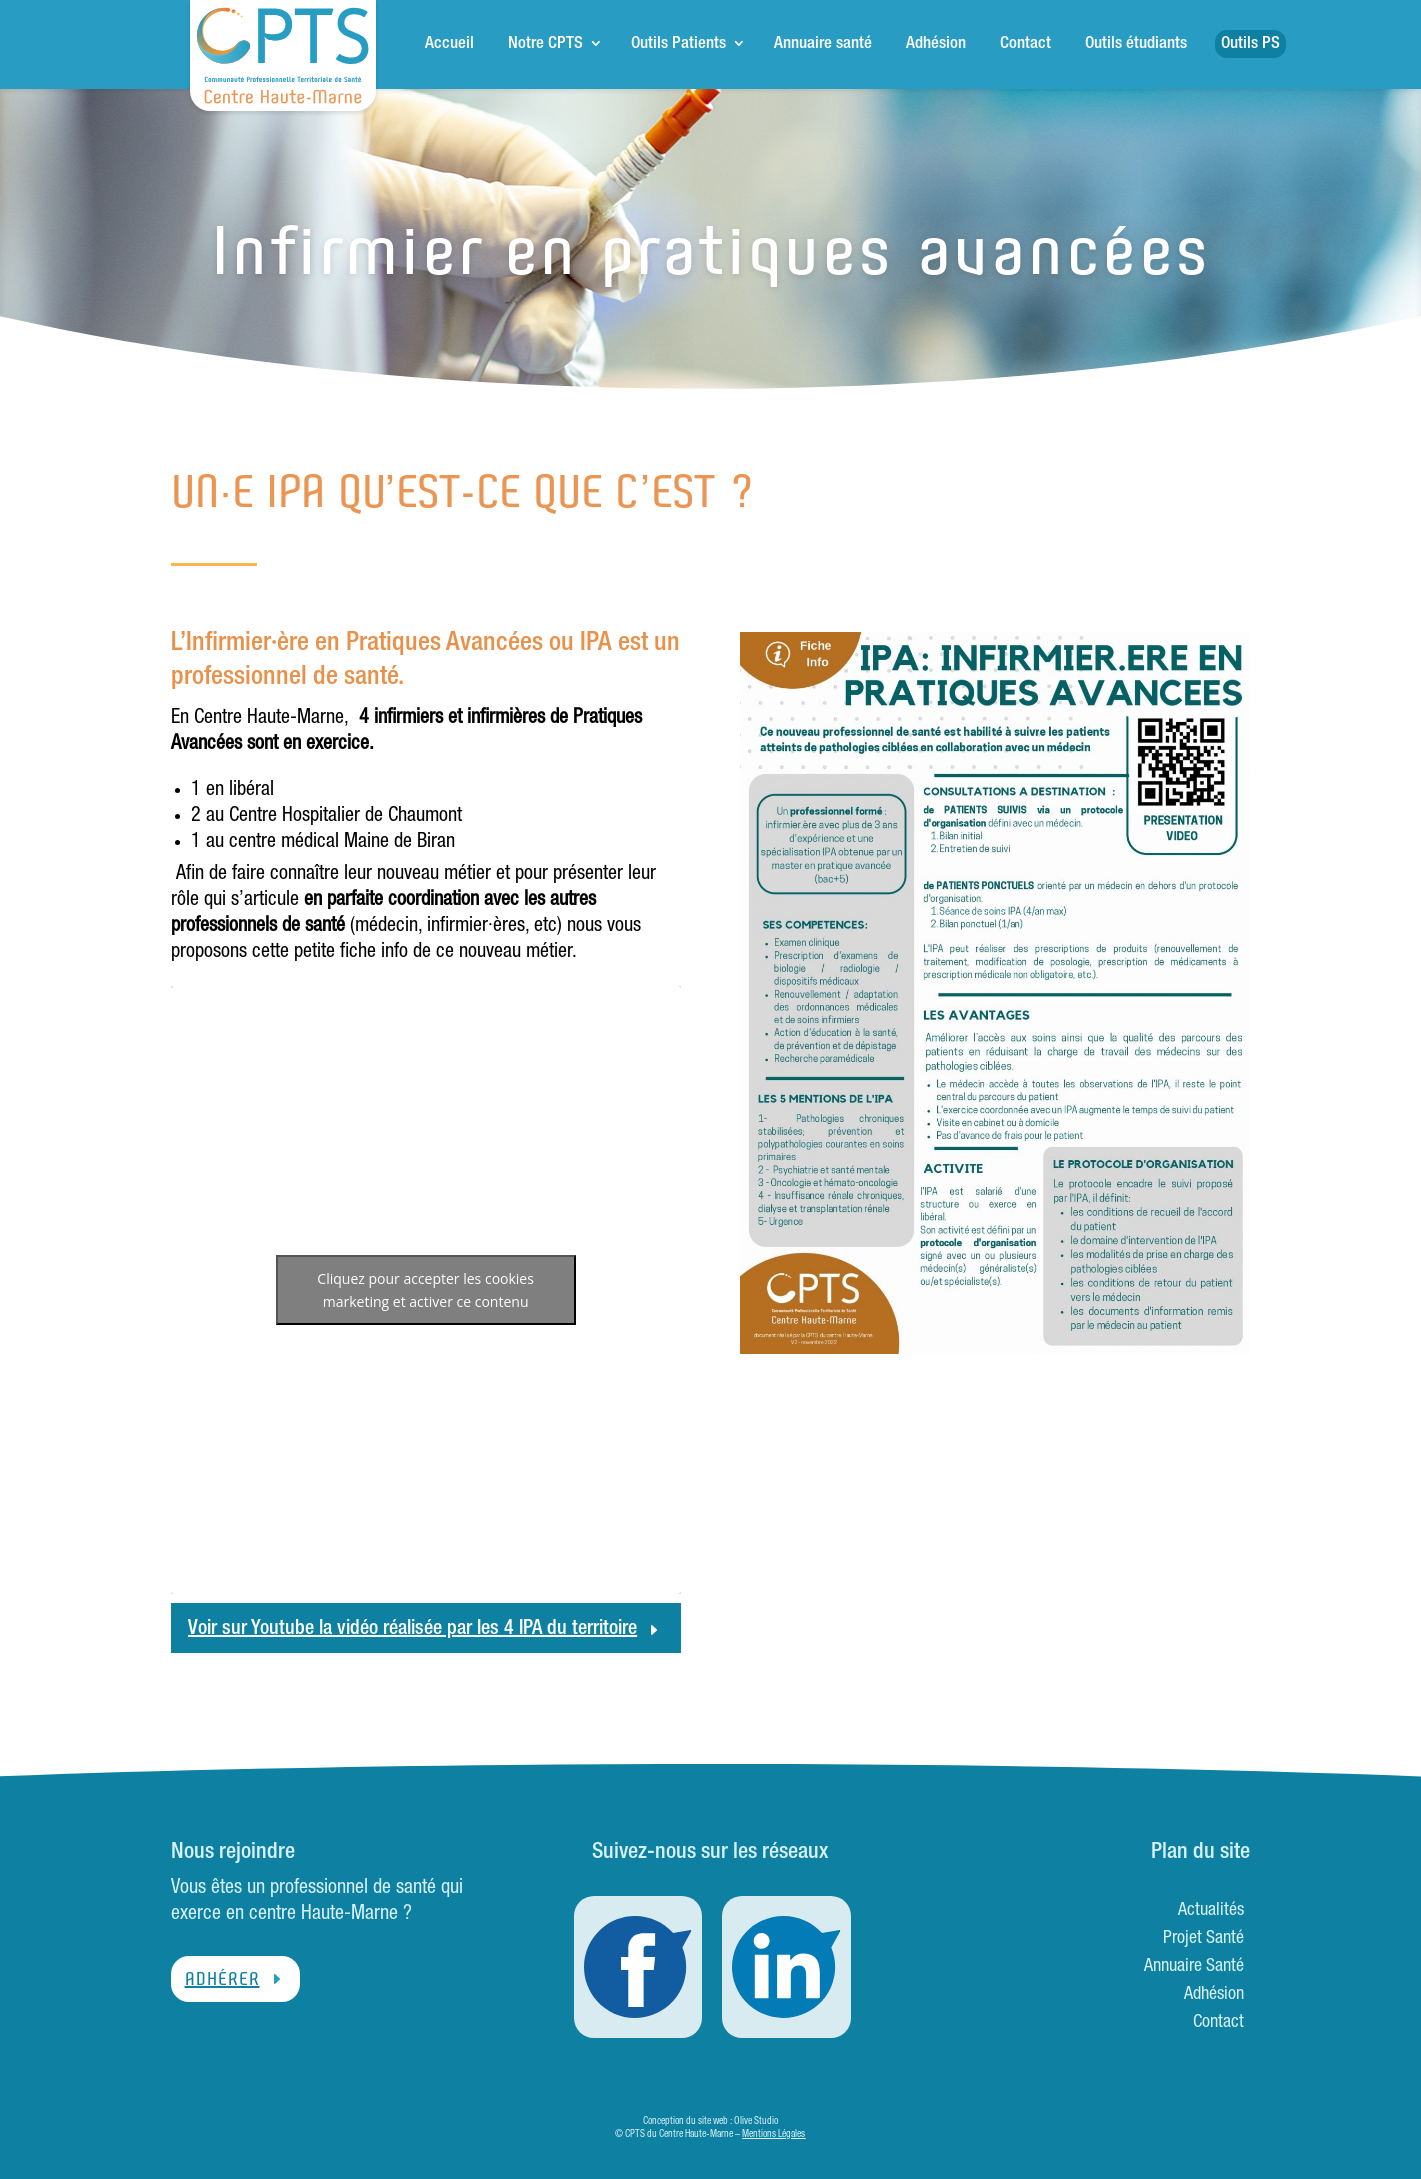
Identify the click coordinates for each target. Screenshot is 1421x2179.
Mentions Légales (773, 2135)
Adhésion (936, 44)
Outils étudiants (1136, 44)
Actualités (1211, 1911)
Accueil (449, 44)
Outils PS (1250, 44)
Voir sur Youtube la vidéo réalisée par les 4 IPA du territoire (412, 1630)
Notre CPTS (545, 44)
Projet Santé (1203, 1939)
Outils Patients (678, 44)
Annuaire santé (823, 44)
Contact (1025, 44)
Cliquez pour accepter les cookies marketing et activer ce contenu (425, 1290)
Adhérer (222, 1979)
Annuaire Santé (1194, 1967)
